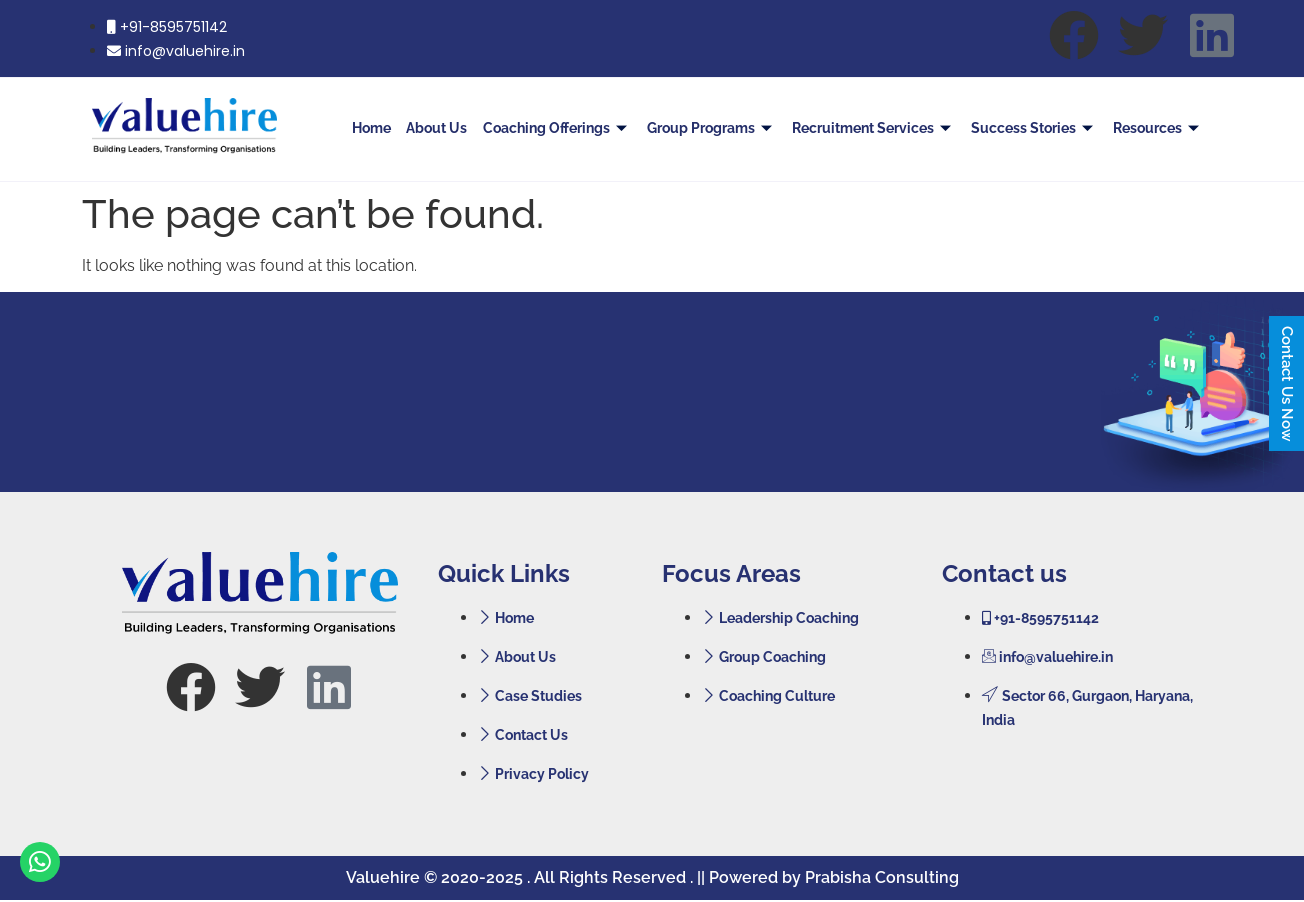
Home (379, 128)
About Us (443, 128)
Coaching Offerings (562, 128)
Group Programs (716, 128)
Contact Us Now (1287, 383)
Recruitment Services (877, 128)
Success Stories (1036, 128)
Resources (1159, 128)
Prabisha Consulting (882, 877)
